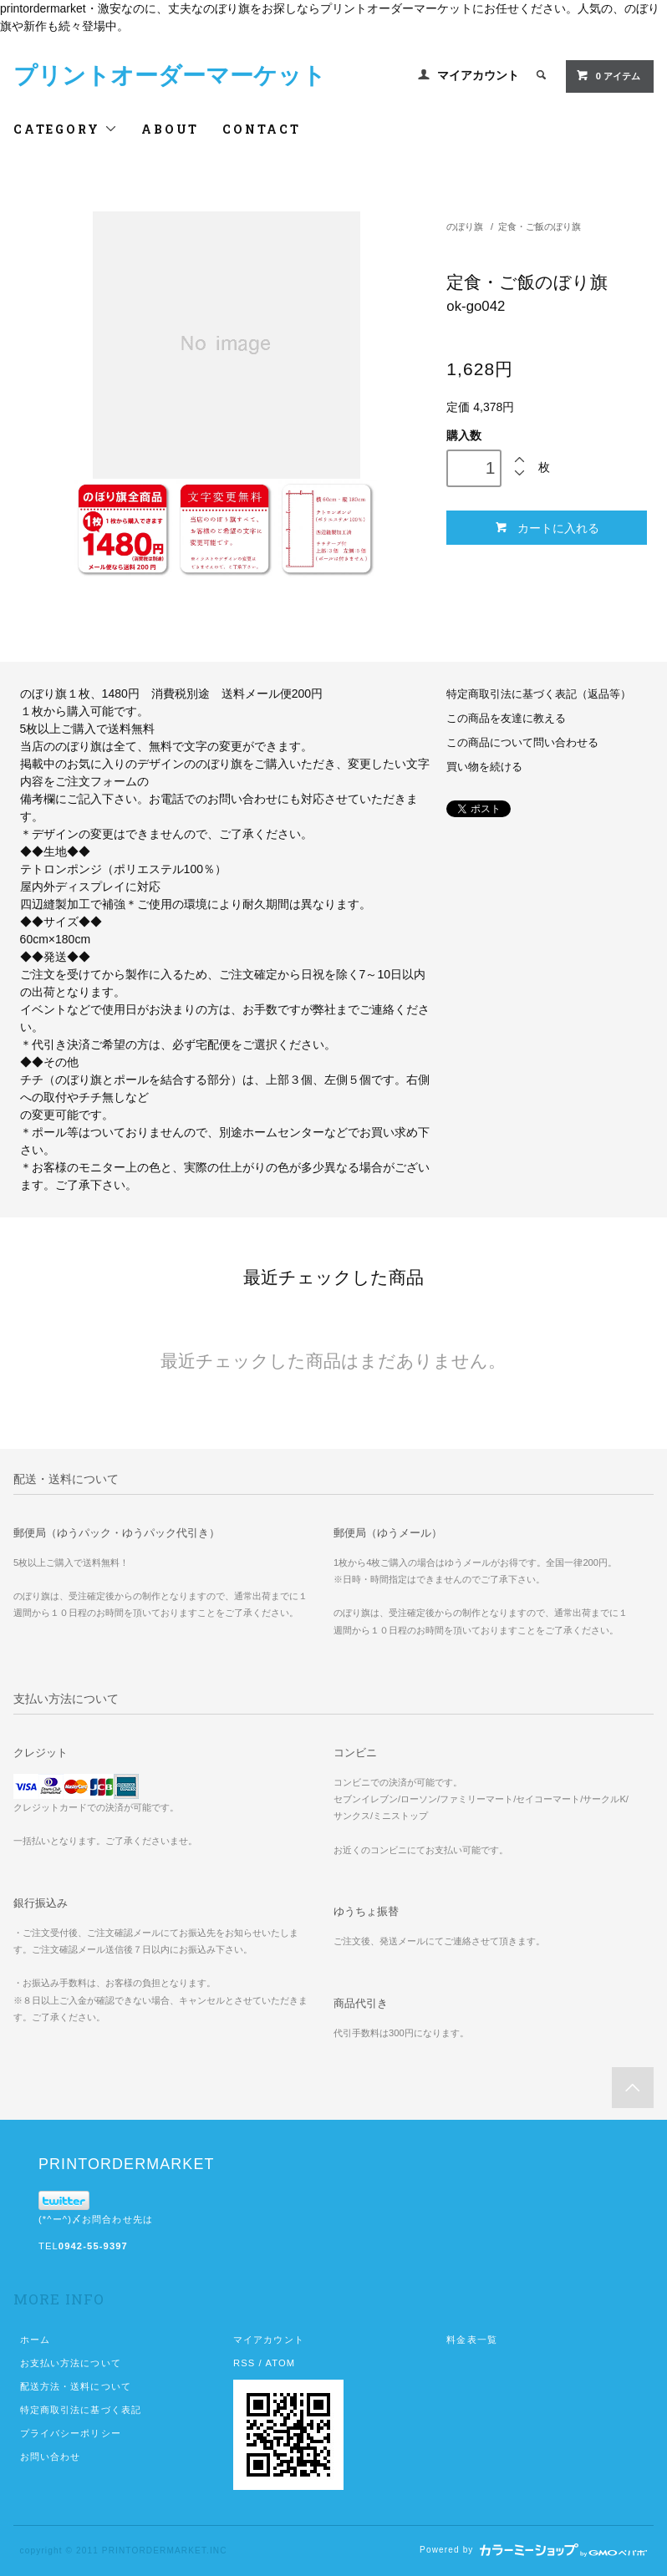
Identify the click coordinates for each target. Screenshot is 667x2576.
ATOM (280, 2363)
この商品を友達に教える (506, 718)
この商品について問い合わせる (522, 743)
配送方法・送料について (75, 2386)
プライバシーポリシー (70, 2433)
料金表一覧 (471, 2340)
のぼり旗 (464, 226)
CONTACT (261, 129)
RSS (244, 2363)
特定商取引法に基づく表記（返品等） (538, 694)
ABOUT (170, 129)
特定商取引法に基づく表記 (80, 2410)
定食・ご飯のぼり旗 (539, 226)
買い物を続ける (484, 767)
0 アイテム (608, 75)
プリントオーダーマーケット (169, 76)
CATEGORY (65, 129)
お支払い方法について (70, 2363)
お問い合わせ (50, 2457)
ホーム (35, 2340)
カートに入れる (547, 528)
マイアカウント (478, 75)
